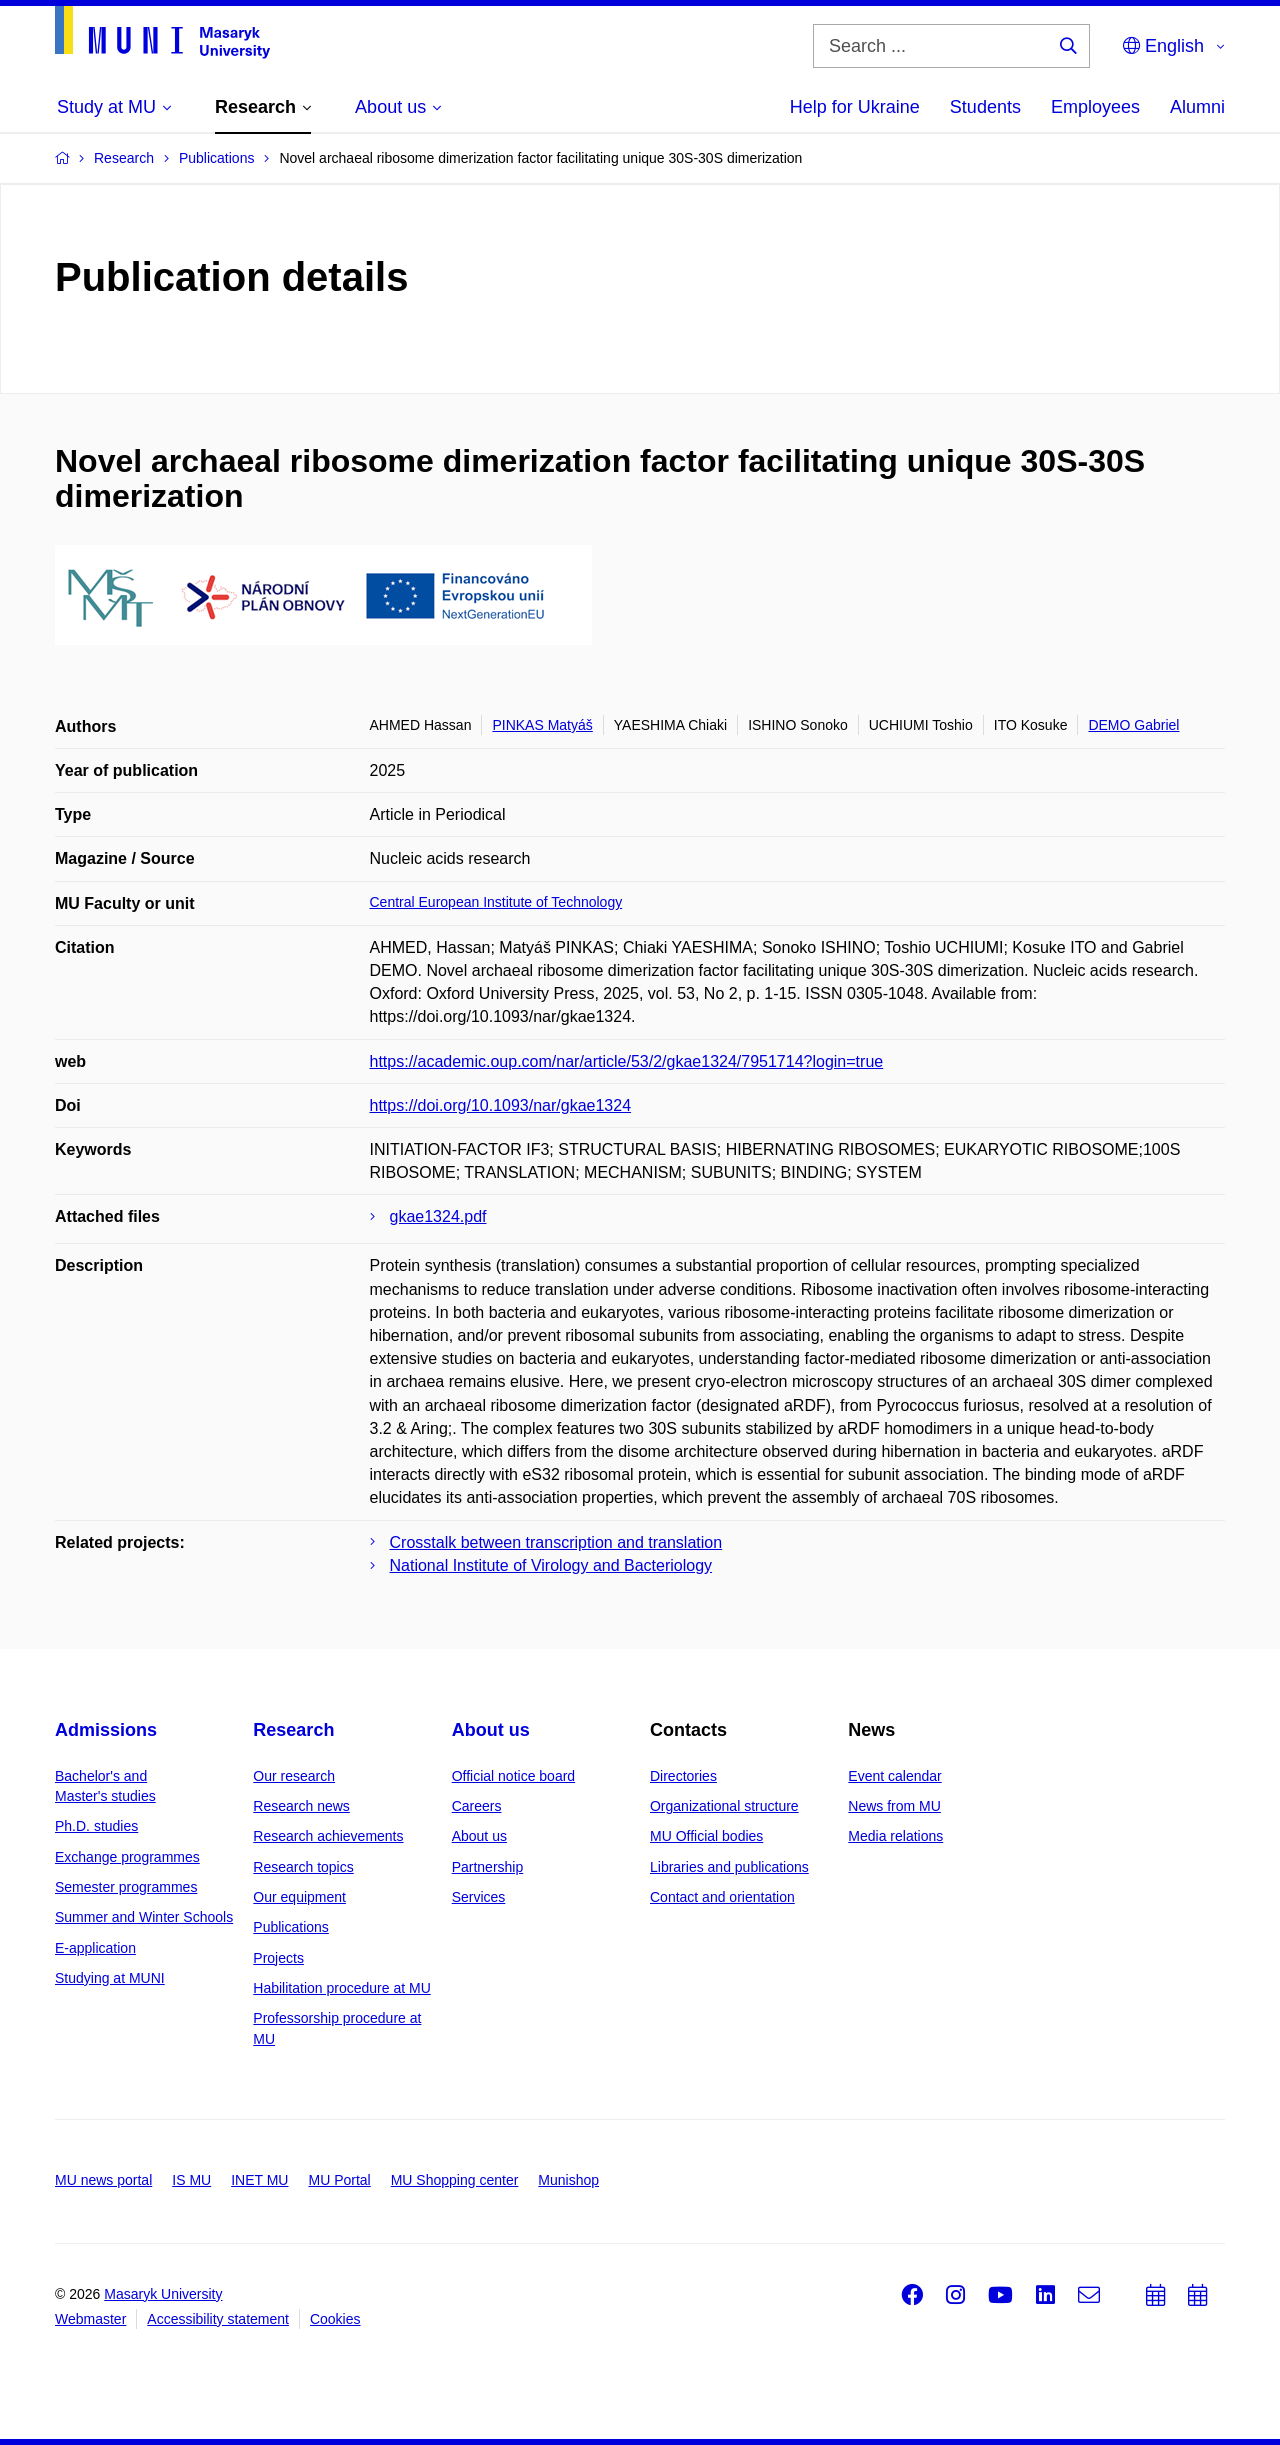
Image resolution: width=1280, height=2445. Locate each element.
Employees (1095, 107)
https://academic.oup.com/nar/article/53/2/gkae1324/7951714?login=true (627, 1061)
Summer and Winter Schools (144, 1917)
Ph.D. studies (96, 1826)
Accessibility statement (218, 2319)
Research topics (303, 1867)
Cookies (335, 2319)
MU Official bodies (706, 1836)
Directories (683, 1776)
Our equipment (299, 1897)
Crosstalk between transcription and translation (556, 1542)
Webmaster (90, 2319)
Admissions (106, 1730)
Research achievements (328, 1836)
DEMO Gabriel (1133, 725)
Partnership (488, 1867)
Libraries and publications (729, 1867)
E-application (95, 1948)
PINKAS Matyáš (542, 725)
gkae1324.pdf (438, 1216)
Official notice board (513, 1776)
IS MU (191, 2180)
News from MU (894, 1806)
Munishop (568, 2180)
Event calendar (894, 1776)
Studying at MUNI (110, 1978)
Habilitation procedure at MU (341, 1988)
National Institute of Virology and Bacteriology (551, 1565)
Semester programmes (126, 1887)
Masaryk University (163, 2294)
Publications (291, 1927)
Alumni (1197, 107)
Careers (477, 1806)
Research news (301, 1806)
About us (491, 1730)
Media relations (895, 1836)
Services (479, 1897)
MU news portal (103, 2180)
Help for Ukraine (855, 107)
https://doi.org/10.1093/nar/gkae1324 (501, 1105)
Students (985, 107)
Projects (278, 1958)
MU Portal (339, 2180)
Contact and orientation (722, 1897)
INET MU (259, 2180)
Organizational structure (724, 1806)
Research (293, 1730)
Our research (294, 1776)
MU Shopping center (455, 2180)
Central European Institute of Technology (496, 902)
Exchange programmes (127, 1857)
